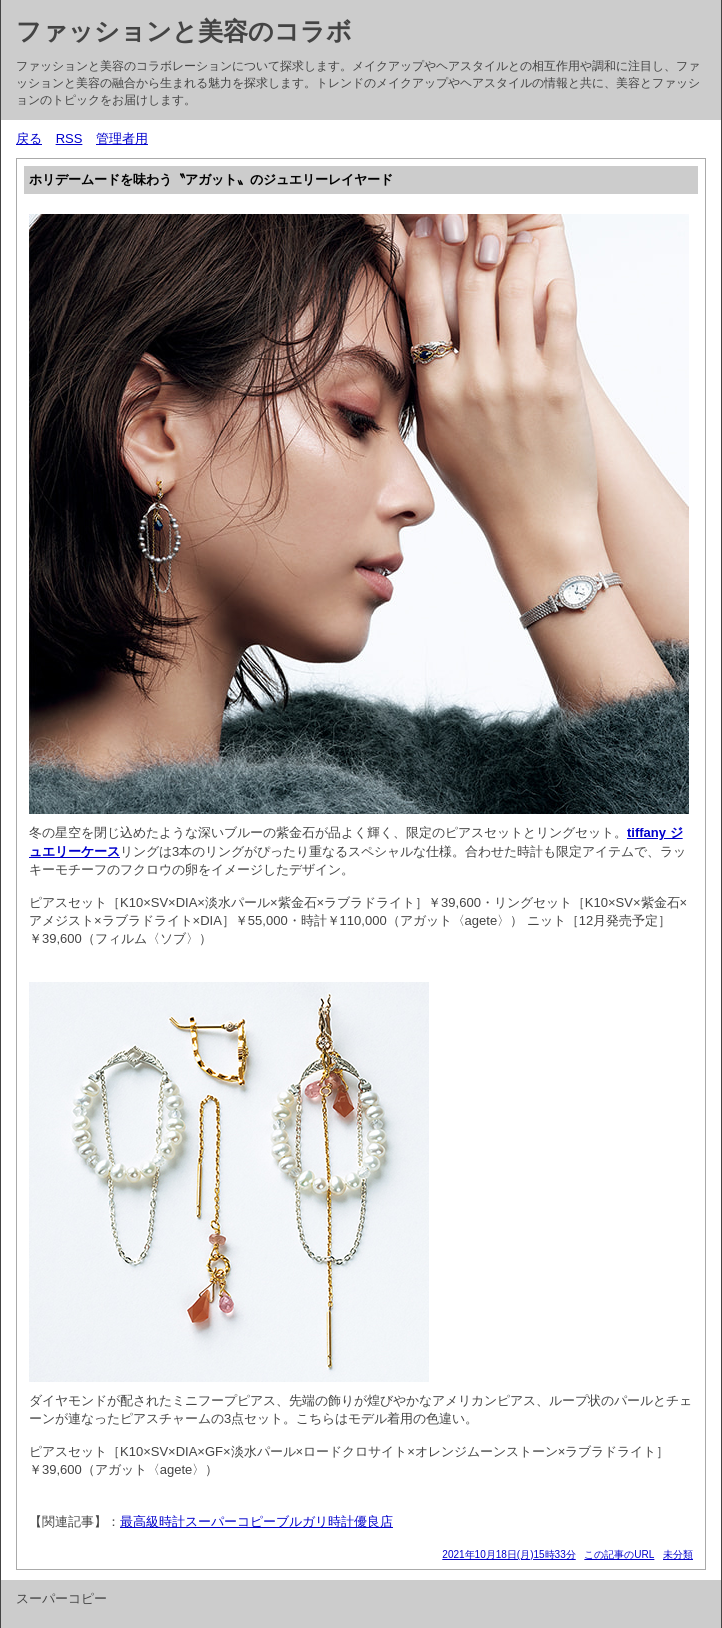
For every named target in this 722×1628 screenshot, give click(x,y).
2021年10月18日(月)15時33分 (508, 1554)
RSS (69, 138)
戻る (29, 138)
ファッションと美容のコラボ (184, 31)
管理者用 (122, 138)
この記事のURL (619, 1554)
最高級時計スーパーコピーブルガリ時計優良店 (256, 1521)
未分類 (678, 1554)
